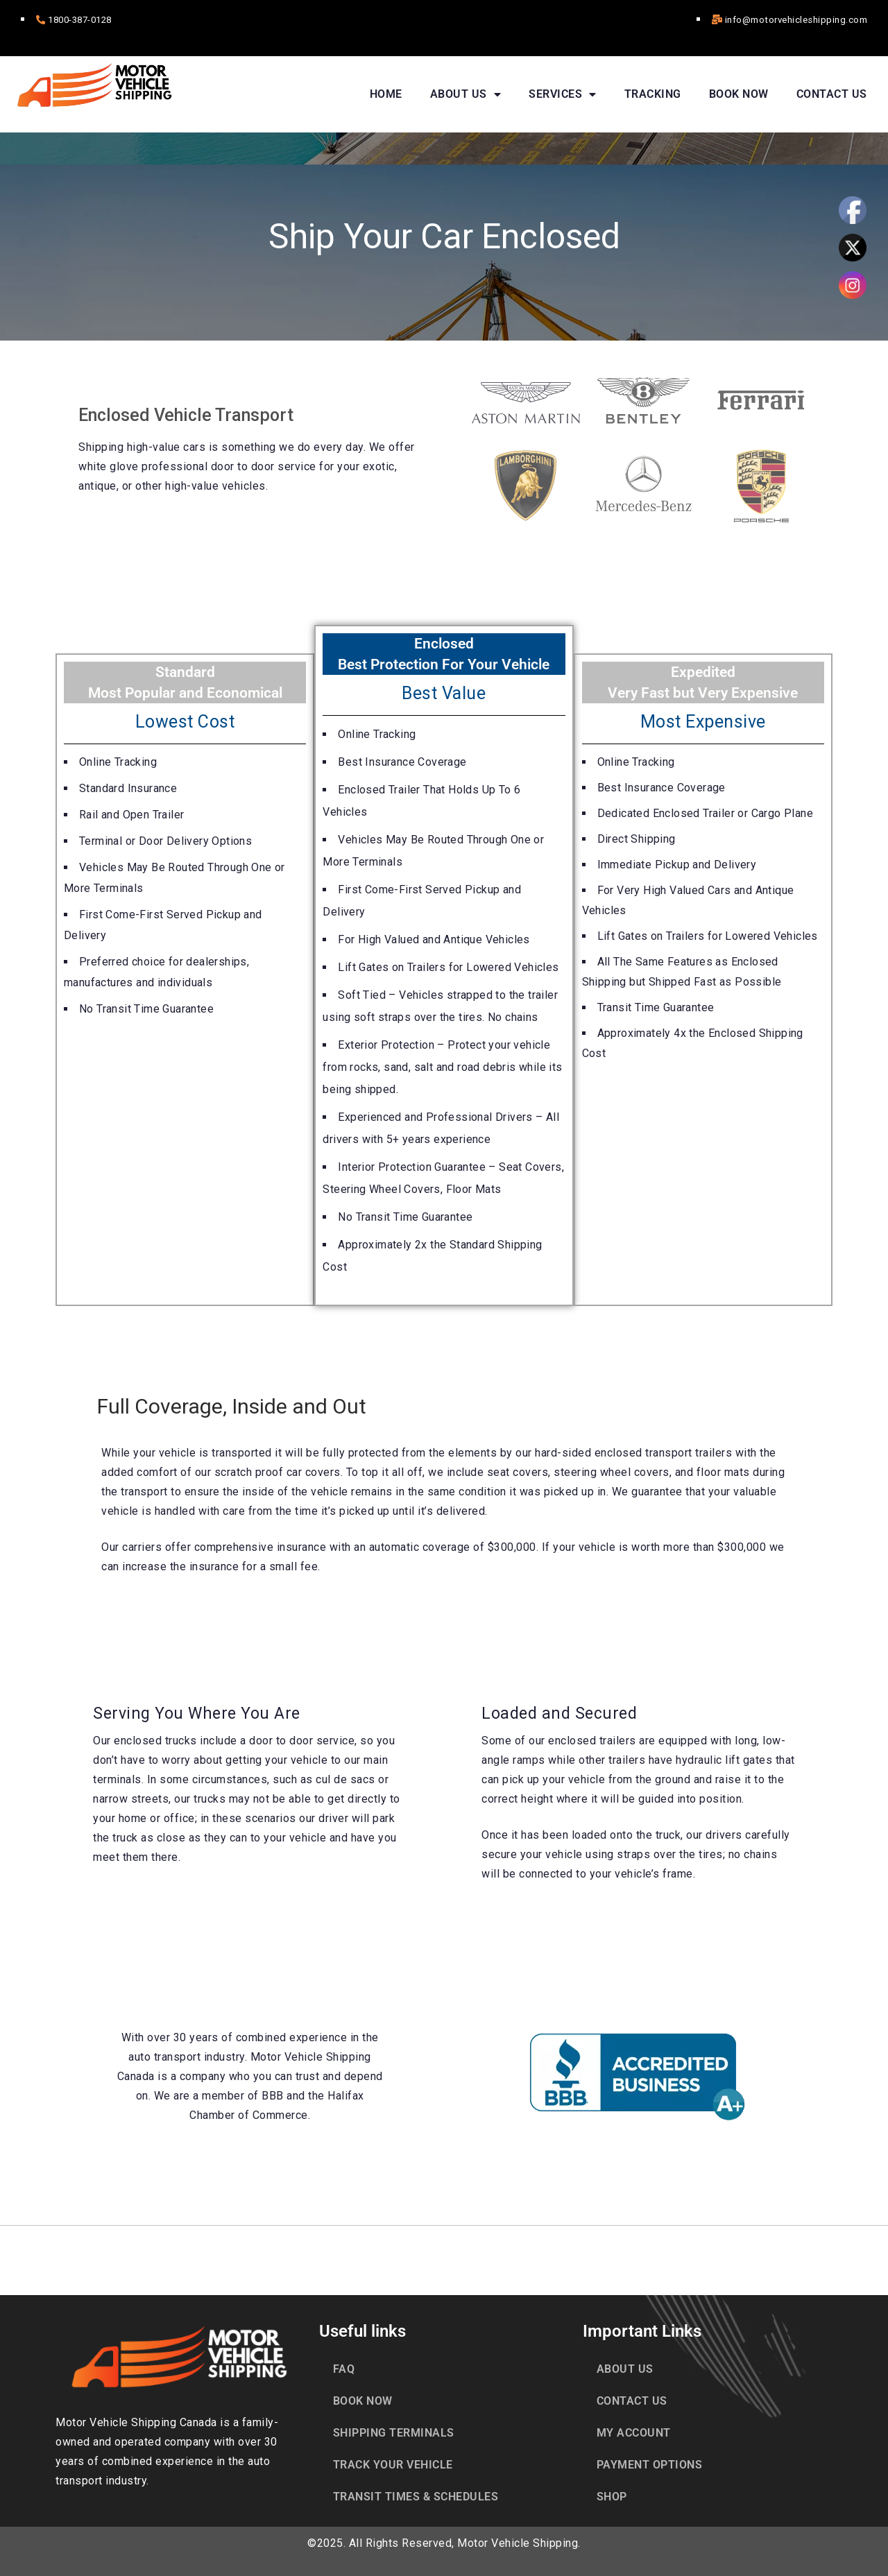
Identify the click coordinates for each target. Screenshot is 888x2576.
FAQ (344, 2368)
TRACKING (652, 93)
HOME (386, 93)
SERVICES (563, 93)
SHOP (612, 2495)
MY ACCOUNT (634, 2432)
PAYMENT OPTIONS (650, 2464)
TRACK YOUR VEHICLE (393, 2464)
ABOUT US (466, 93)
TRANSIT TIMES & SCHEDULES (416, 2495)
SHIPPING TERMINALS (393, 2432)
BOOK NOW (739, 93)
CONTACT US (831, 93)
